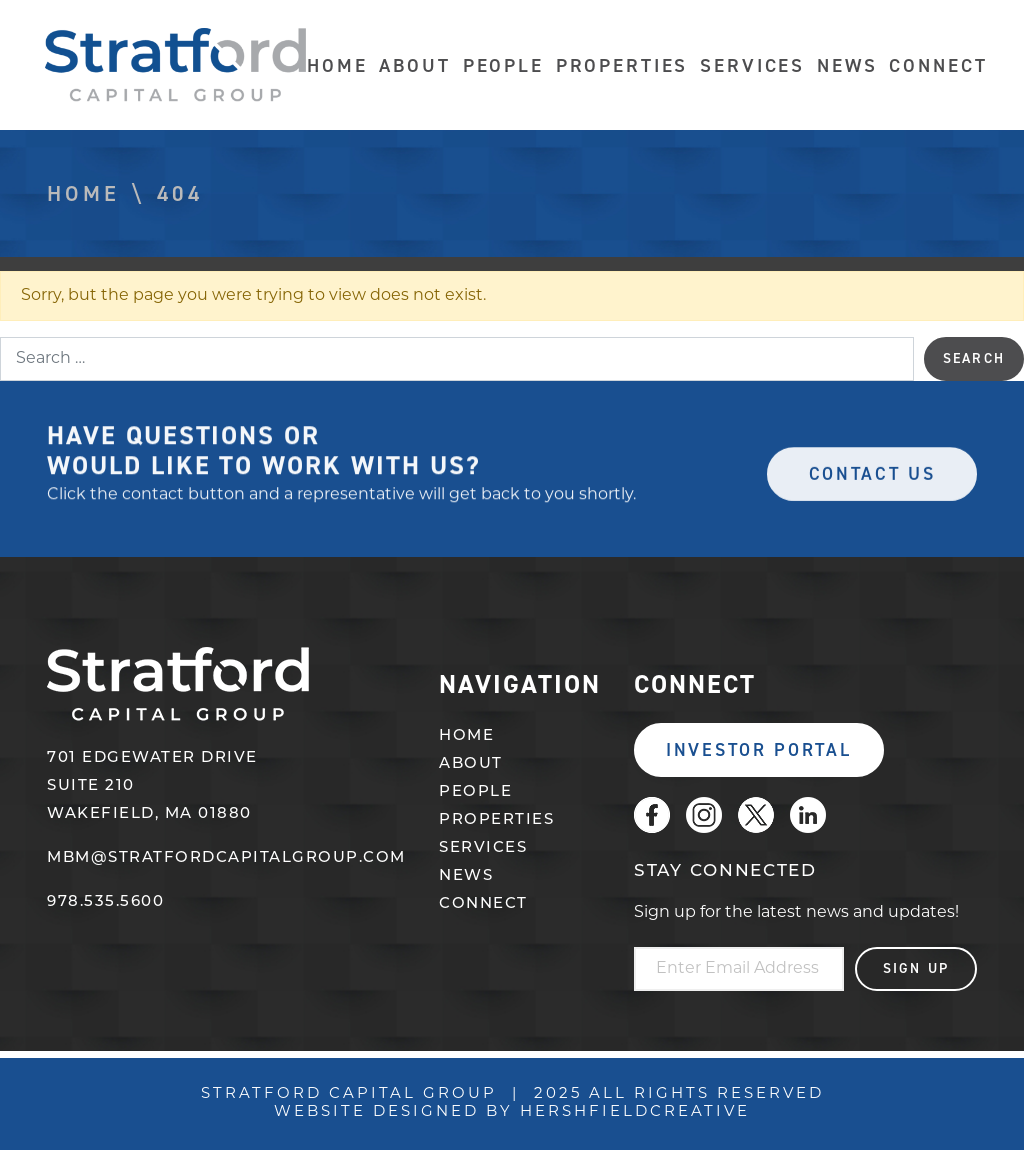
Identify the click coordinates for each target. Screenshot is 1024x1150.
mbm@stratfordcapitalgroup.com (226, 858)
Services (752, 65)
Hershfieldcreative (635, 1112)
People (503, 65)
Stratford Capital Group (176, 65)
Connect (938, 65)
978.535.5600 (105, 902)
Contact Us (872, 479)
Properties (622, 65)
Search (974, 358)
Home (337, 65)
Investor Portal (759, 750)
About (414, 65)
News (847, 65)
